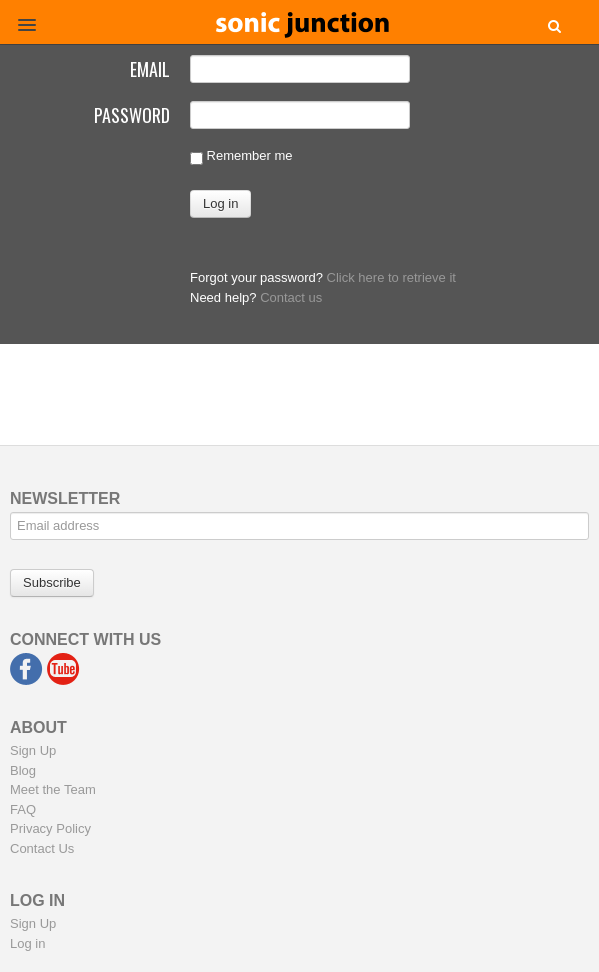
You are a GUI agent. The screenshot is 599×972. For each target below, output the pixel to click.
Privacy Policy (50, 828)
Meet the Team (53, 789)
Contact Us (42, 848)
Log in (27, 943)
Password (132, 113)
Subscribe (52, 582)
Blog (23, 770)
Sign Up (33, 750)
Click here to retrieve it (391, 277)
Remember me (241, 156)
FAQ (23, 809)
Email (150, 67)
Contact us (291, 297)
